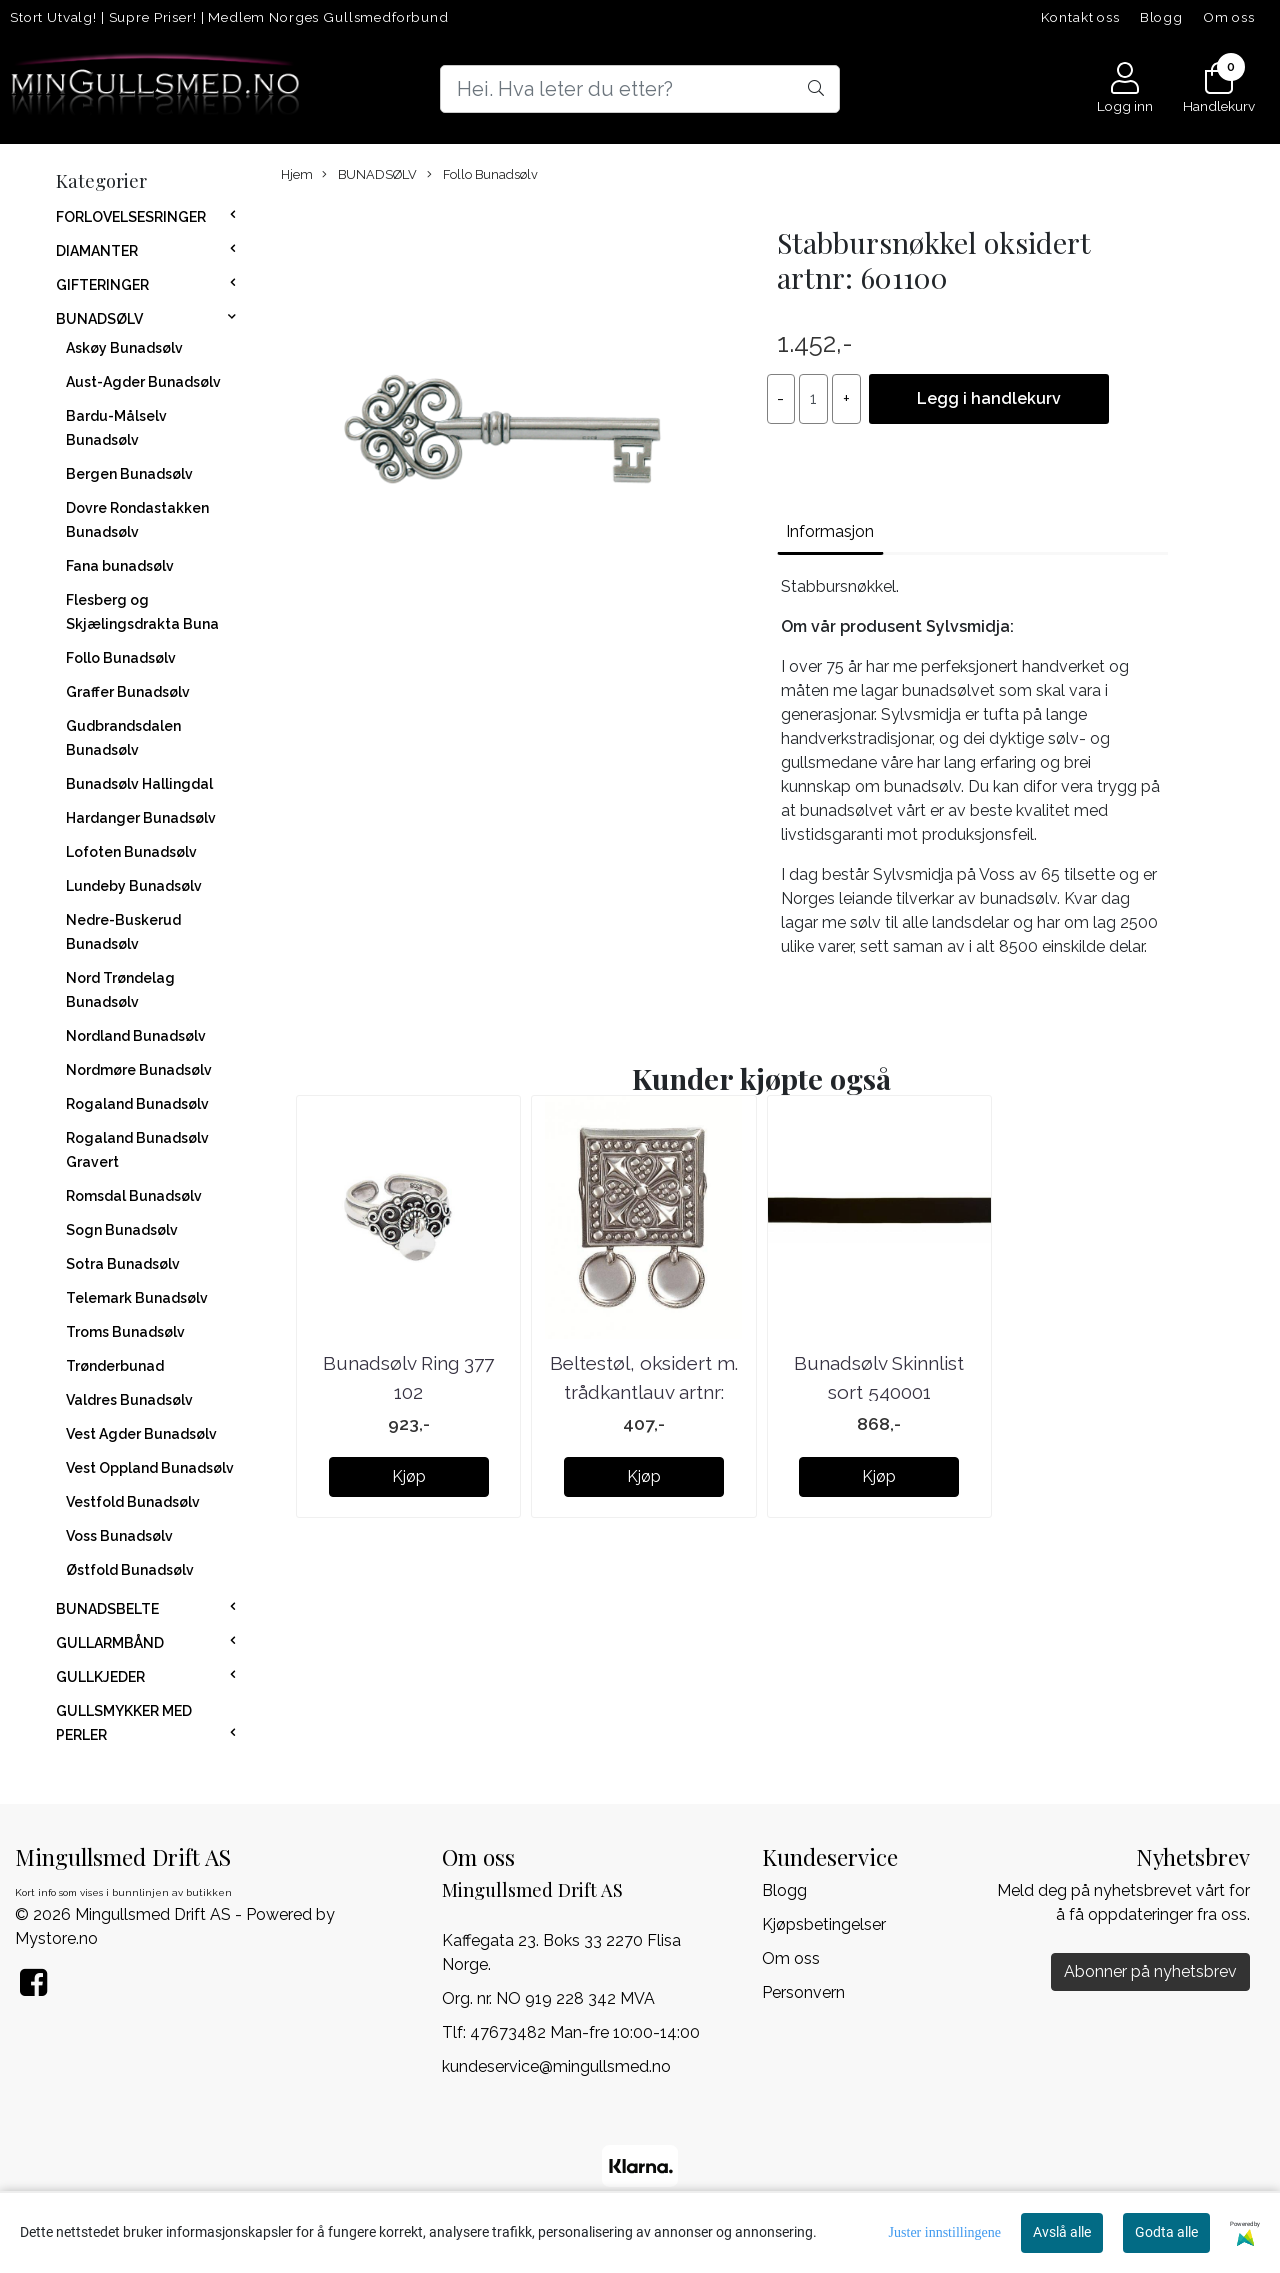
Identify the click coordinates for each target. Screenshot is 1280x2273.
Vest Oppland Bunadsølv (150, 1468)
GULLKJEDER (100, 1677)
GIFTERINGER (102, 285)
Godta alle (1166, 2232)
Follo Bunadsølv (121, 658)
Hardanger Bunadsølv (141, 818)
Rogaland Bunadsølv (137, 1104)
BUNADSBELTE (107, 1609)
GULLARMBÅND (110, 1643)
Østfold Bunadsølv (130, 1570)
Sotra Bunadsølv (123, 1264)
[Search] (640, 89)
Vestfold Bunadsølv (133, 1502)
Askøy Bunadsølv (124, 348)
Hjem (297, 174)
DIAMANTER (97, 251)
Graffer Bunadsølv (128, 692)
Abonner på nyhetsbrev (1150, 1971)
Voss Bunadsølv (119, 1536)
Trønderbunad (115, 1366)
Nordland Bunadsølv (136, 1036)
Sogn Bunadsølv (122, 1230)
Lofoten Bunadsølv (131, 852)
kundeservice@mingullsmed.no (556, 2066)
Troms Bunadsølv (125, 1332)
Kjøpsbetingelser (824, 1924)
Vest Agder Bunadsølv (141, 1434)
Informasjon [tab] (830, 531)
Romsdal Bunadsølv (134, 1196)
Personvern (803, 1992)
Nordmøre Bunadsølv (139, 1070)
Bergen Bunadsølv (129, 474)
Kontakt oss (1080, 17)
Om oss (1229, 17)
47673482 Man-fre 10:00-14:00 (585, 2032)
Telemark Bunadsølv (137, 1298)
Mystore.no (56, 1938)
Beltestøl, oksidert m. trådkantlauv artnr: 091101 (644, 1391)
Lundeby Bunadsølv (134, 886)
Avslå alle (1062, 2232)
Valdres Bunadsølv (129, 1400)
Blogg (1161, 17)
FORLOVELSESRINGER (131, 217)
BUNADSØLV (99, 319)
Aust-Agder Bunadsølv (143, 382)
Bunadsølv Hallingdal (139, 784)
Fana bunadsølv (120, 566)
